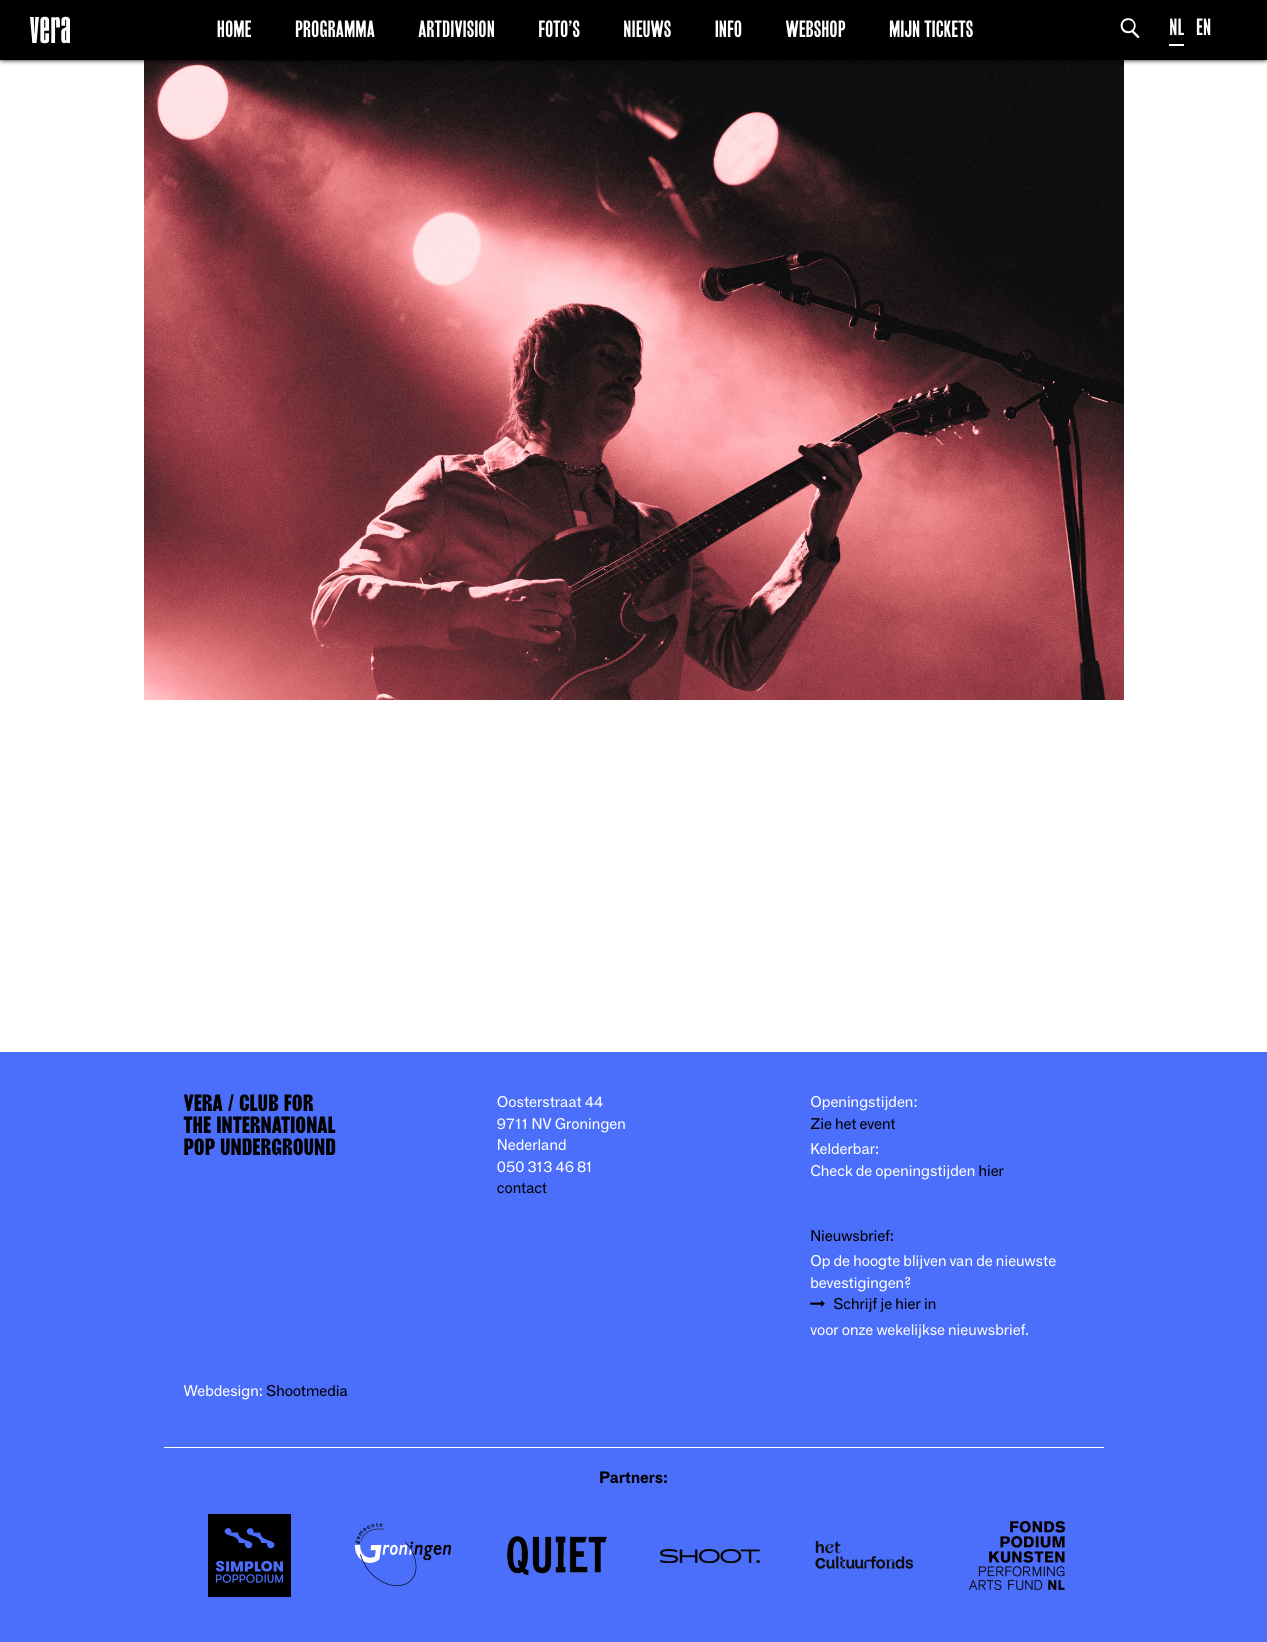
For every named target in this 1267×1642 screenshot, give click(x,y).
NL (1176, 27)
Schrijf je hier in (884, 1304)
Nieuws (647, 29)
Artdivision (456, 29)
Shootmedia (307, 1391)
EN (1203, 27)
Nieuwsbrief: (852, 1236)
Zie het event (852, 1124)
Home (234, 29)
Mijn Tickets (931, 29)
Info (728, 29)
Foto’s (559, 29)
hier (990, 1171)
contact (522, 1188)
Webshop (815, 29)
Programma (335, 29)
